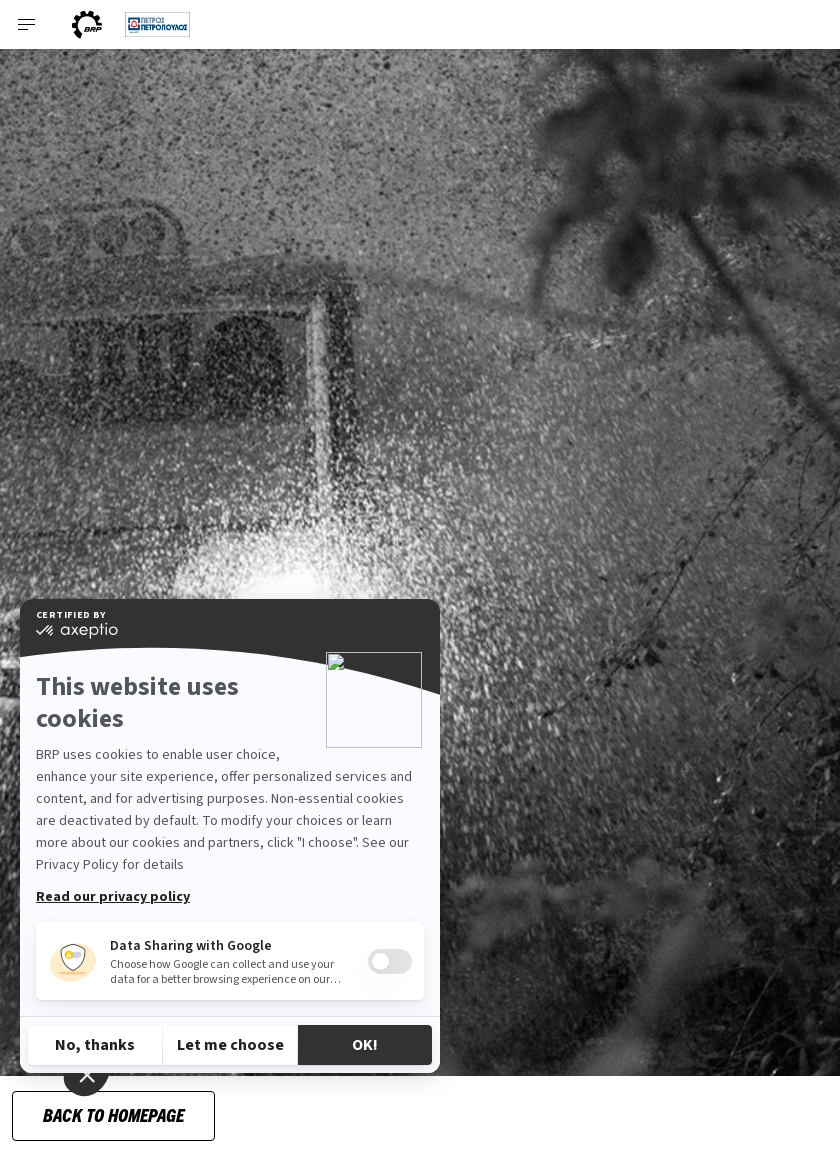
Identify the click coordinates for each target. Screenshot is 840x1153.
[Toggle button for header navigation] (27, 24)
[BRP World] (87, 24)
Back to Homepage (113, 1114)
